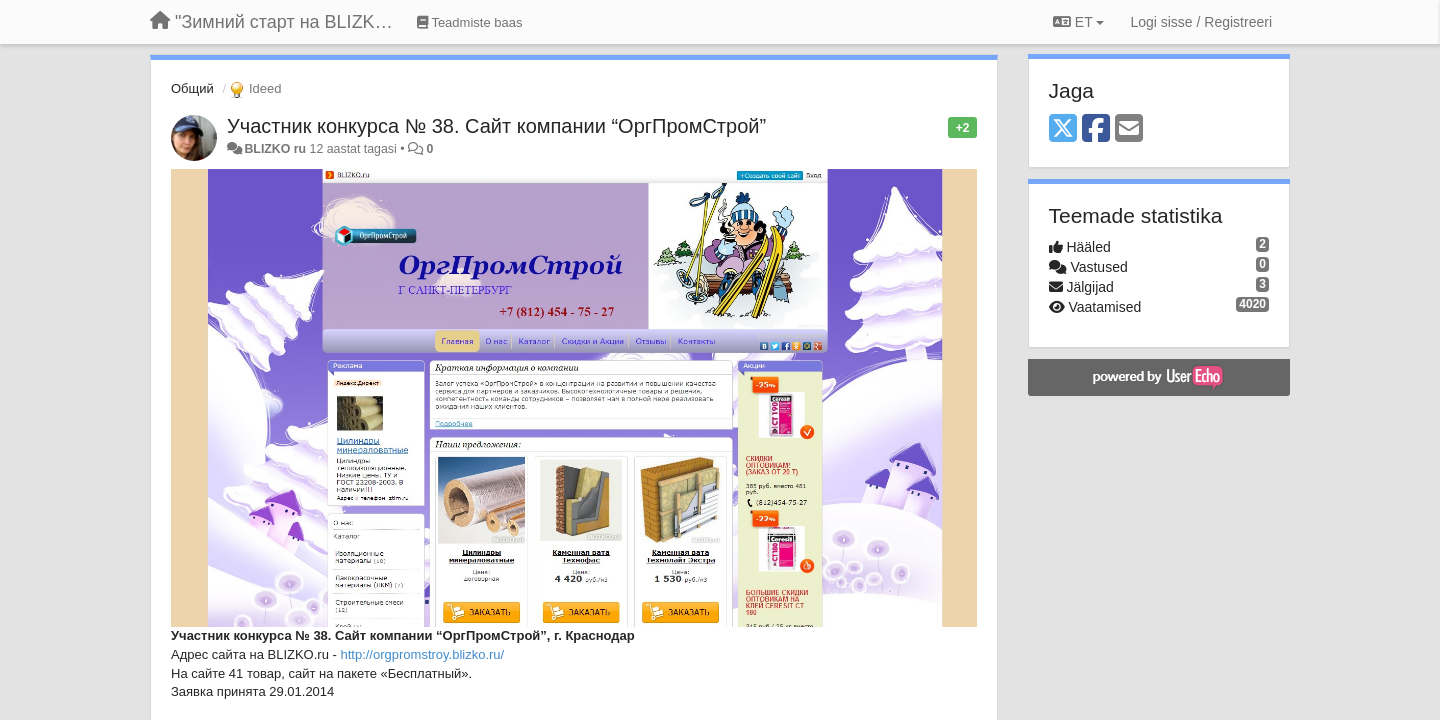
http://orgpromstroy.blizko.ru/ (422, 654)
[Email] (1129, 129)
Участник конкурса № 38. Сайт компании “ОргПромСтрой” (496, 126)
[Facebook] (1096, 129)
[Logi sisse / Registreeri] (1201, 22)
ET (1078, 22)
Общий (192, 88)
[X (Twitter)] (1063, 129)
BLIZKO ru (276, 149)
